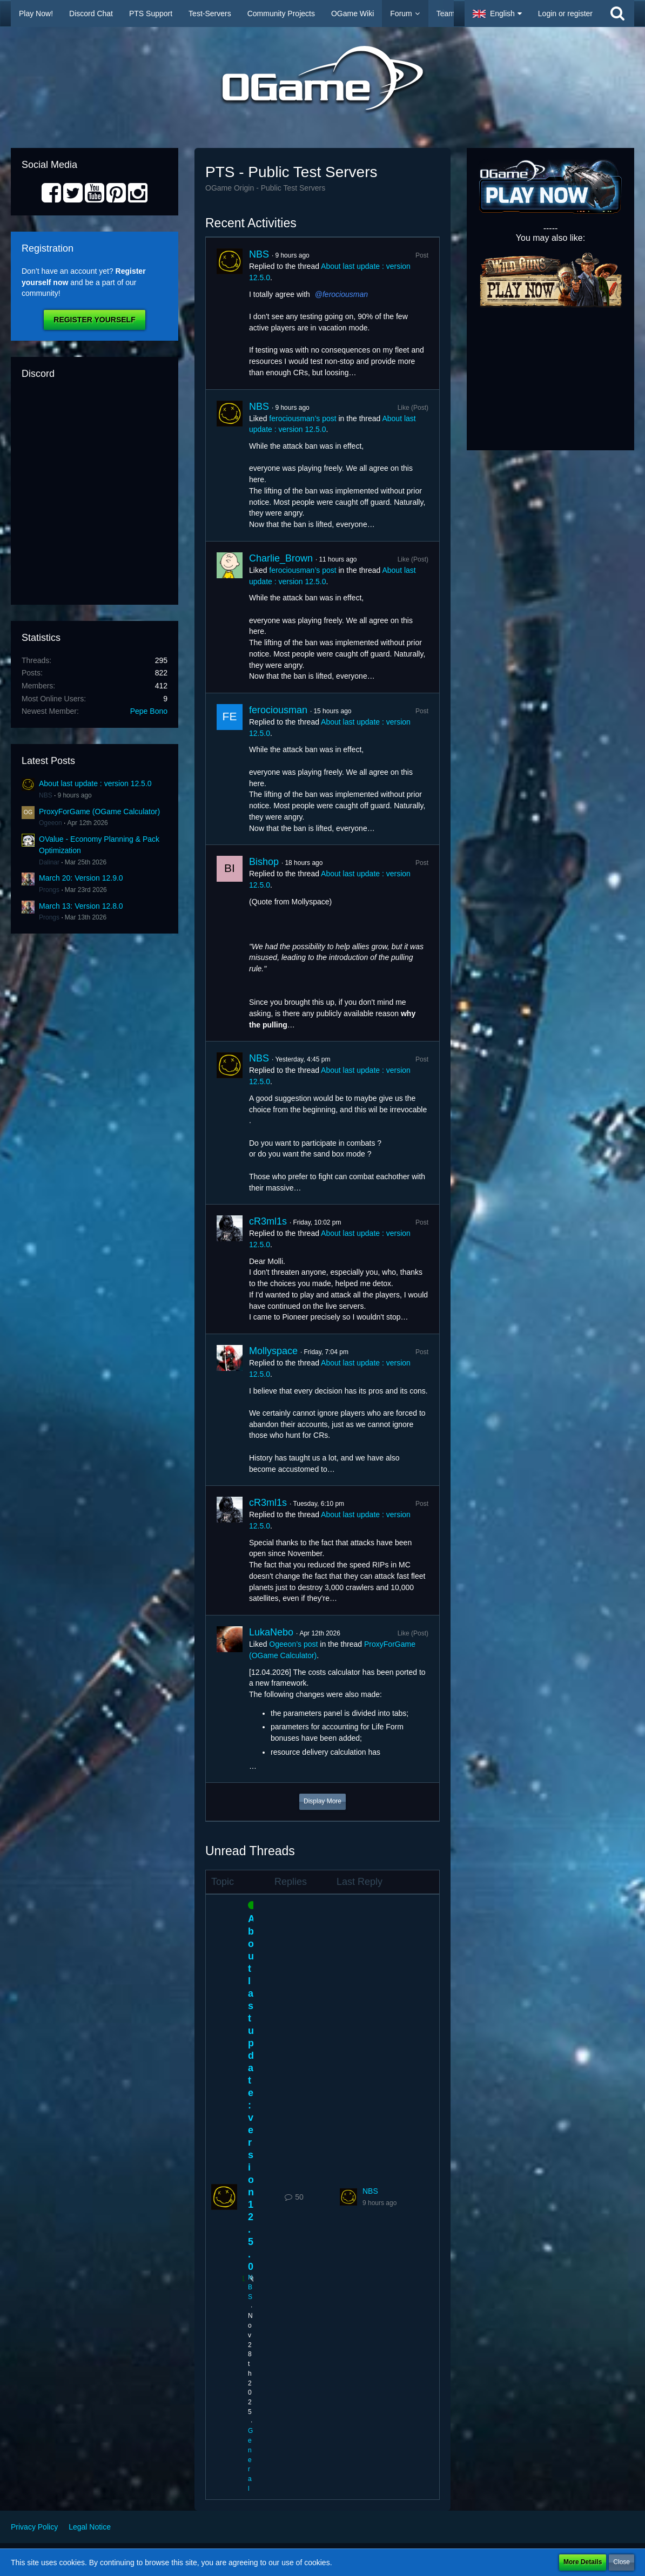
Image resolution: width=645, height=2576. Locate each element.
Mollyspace (273, 1351)
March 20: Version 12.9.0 (81, 878)
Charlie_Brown (281, 558)
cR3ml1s (268, 1221)
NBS (45, 795)
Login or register (565, 13)
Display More (322, 1801)
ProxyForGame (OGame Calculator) (99, 811)
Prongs (49, 890)
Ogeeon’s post (293, 1644)
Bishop (264, 861)
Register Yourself (94, 319)
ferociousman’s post (302, 418)
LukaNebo (271, 1632)
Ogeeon (50, 823)
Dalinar (49, 862)
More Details (582, 2562)
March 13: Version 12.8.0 (81, 906)
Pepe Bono (148, 711)
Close (621, 2562)
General (250, 2459)
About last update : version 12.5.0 (95, 783)
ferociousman (345, 294)
